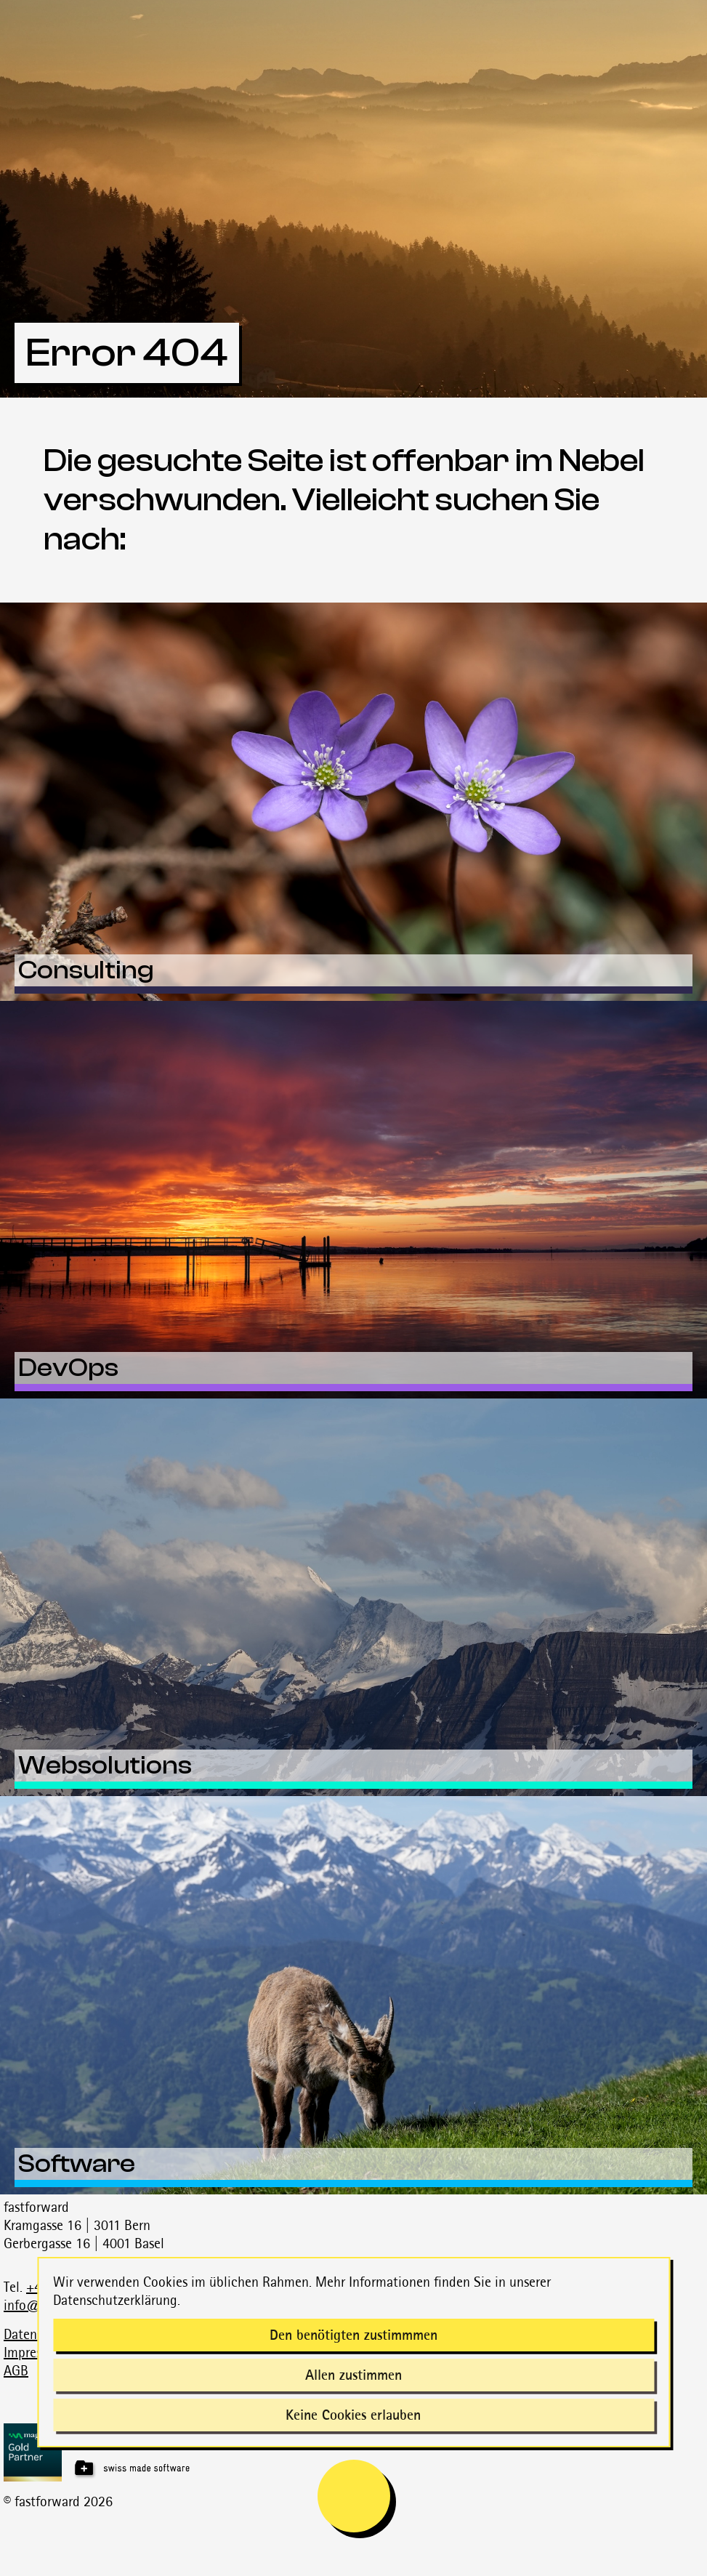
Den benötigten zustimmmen (353, 2334)
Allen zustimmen (353, 2374)
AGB (16, 2370)
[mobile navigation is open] (354, 2496)
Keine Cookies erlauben (353, 2414)
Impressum (34, 2352)
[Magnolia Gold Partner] (355, 2452)
